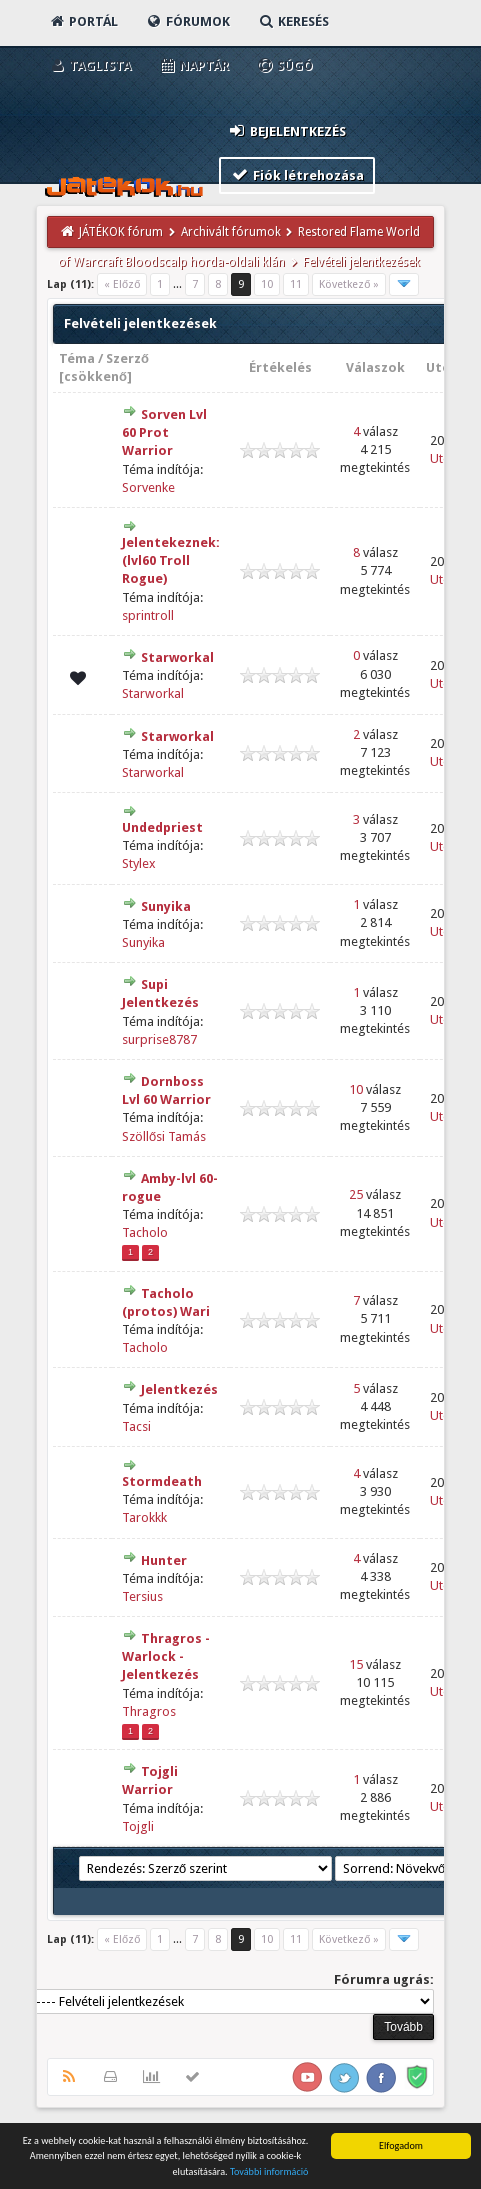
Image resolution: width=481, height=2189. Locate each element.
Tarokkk (144, 1517)
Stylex (139, 863)
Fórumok (187, 21)
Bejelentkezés (287, 130)
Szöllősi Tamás (164, 1136)
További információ (269, 2172)
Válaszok (375, 367)
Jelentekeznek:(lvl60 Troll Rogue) (171, 560)
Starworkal (177, 657)
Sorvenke (148, 487)
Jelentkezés (179, 1389)
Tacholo (145, 1232)
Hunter (164, 1560)
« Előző (122, 284)
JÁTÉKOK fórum (121, 232)
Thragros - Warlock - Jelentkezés (166, 1656)
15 (356, 1664)
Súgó (284, 65)
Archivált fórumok (231, 232)
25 (356, 1194)
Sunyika (166, 906)
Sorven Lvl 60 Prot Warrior (164, 432)
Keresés (293, 21)
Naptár (193, 65)
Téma (77, 358)
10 (267, 284)
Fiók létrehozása (297, 174)
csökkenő (95, 376)
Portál (83, 21)
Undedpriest (162, 827)
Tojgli (138, 1826)
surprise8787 (159, 1039)
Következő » (349, 284)
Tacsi (136, 1426)
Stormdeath (162, 1481)
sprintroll (148, 615)
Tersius (142, 1596)
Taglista (89, 65)
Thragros (149, 1711)
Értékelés (280, 367)
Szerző (127, 358)
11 (296, 284)
